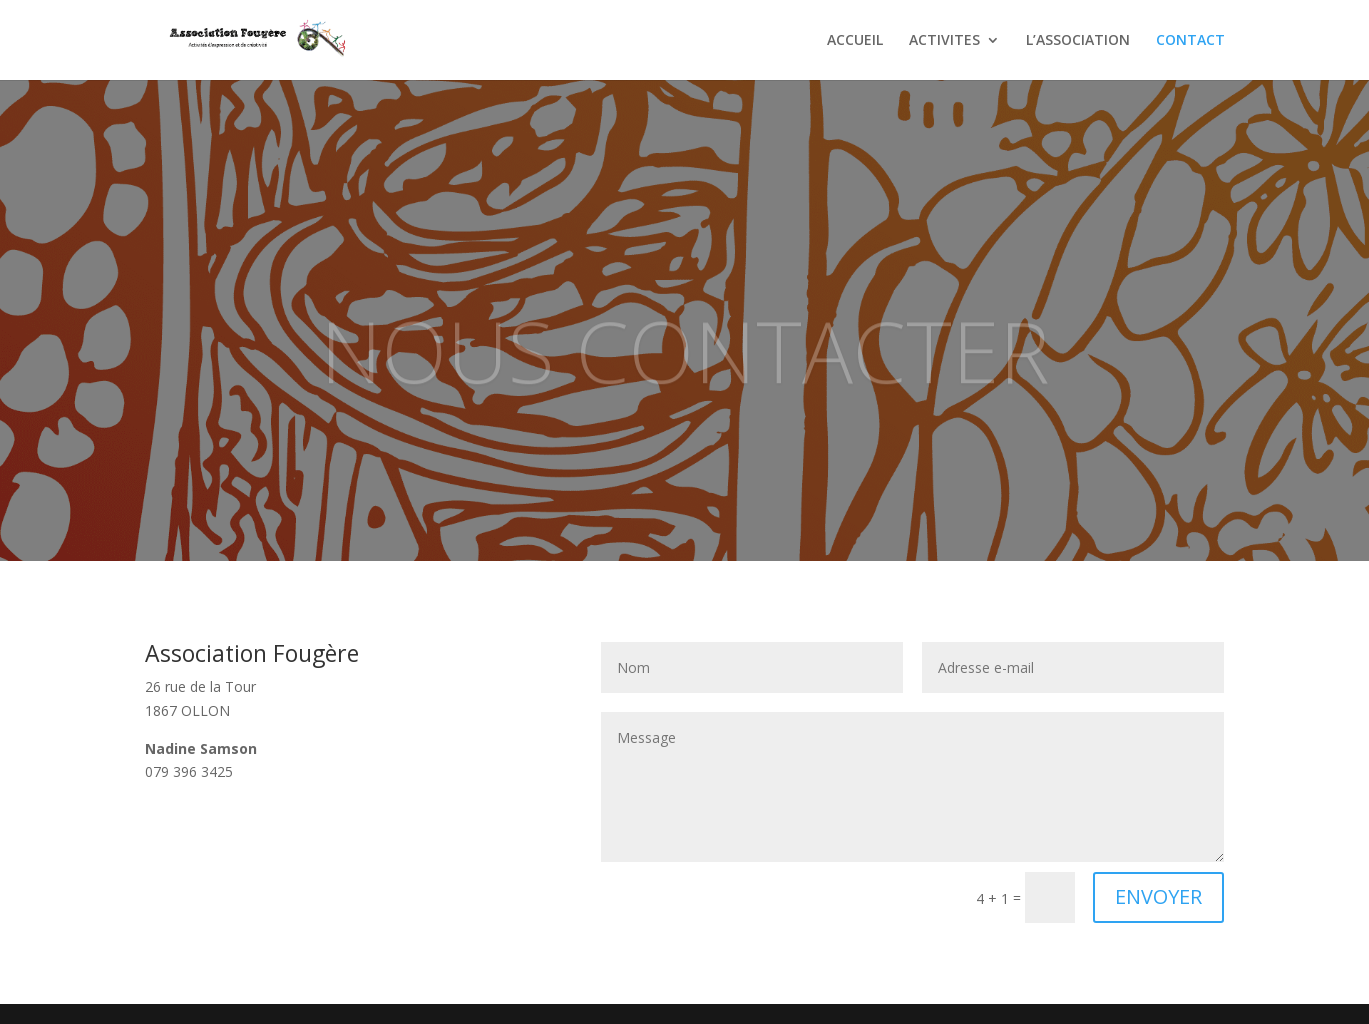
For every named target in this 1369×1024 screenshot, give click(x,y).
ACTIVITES (944, 41)
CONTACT (1190, 41)
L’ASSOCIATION (1078, 41)
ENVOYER (1158, 896)
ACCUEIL (855, 41)
